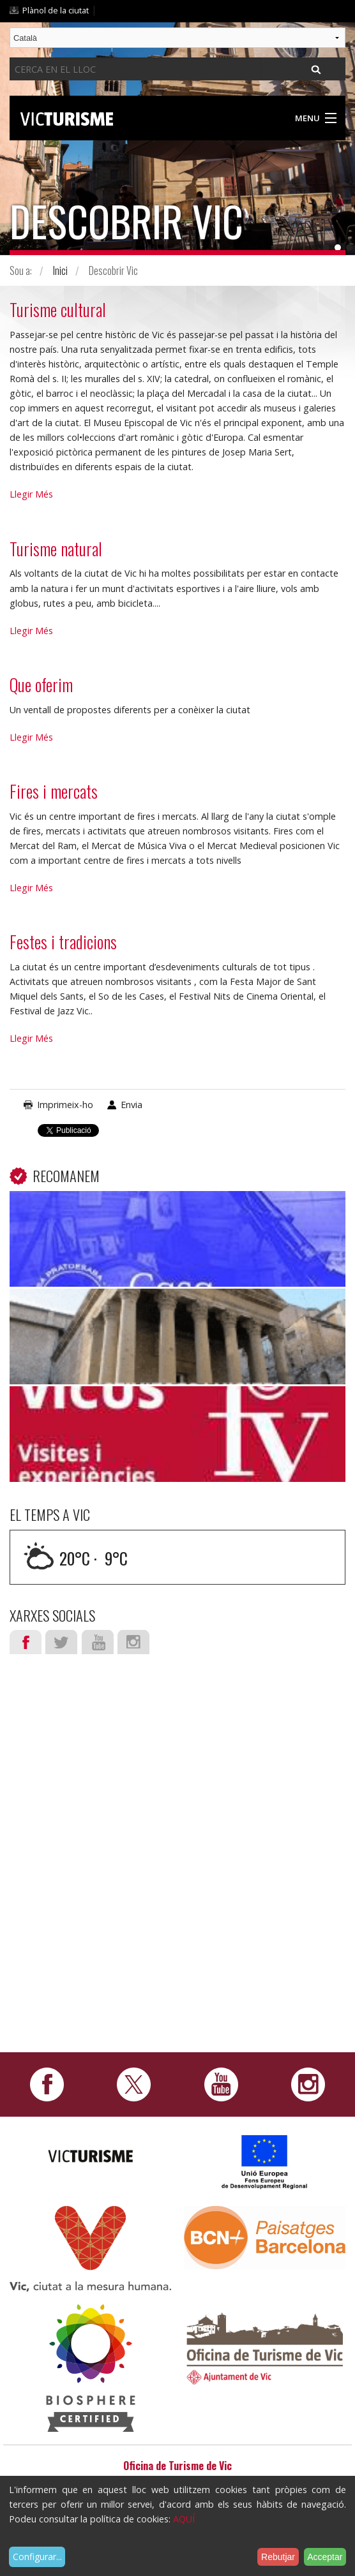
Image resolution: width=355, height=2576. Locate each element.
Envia (131, 1105)
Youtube (98, 1642)
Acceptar (324, 2557)
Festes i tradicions (63, 941)
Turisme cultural (58, 309)
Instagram (133, 1642)
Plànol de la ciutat (55, 10)
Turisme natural (56, 548)
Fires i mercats (54, 791)
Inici (60, 270)
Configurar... (37, 2556)
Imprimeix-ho (65, 1105)
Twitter (61, 1642)
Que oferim (41, 684)
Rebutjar (278, 2557)
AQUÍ (184, 2519)
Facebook (26, 1642)
